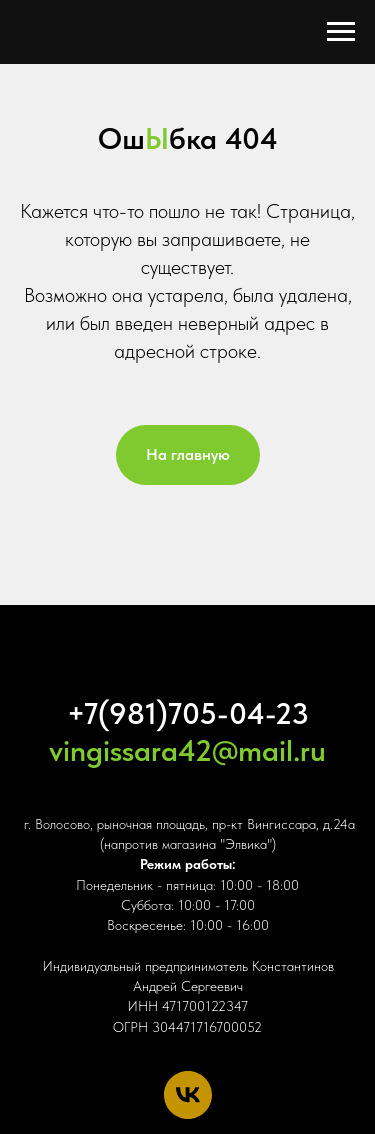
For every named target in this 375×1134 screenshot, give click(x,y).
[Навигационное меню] (341, 32)
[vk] (188, 1095)
